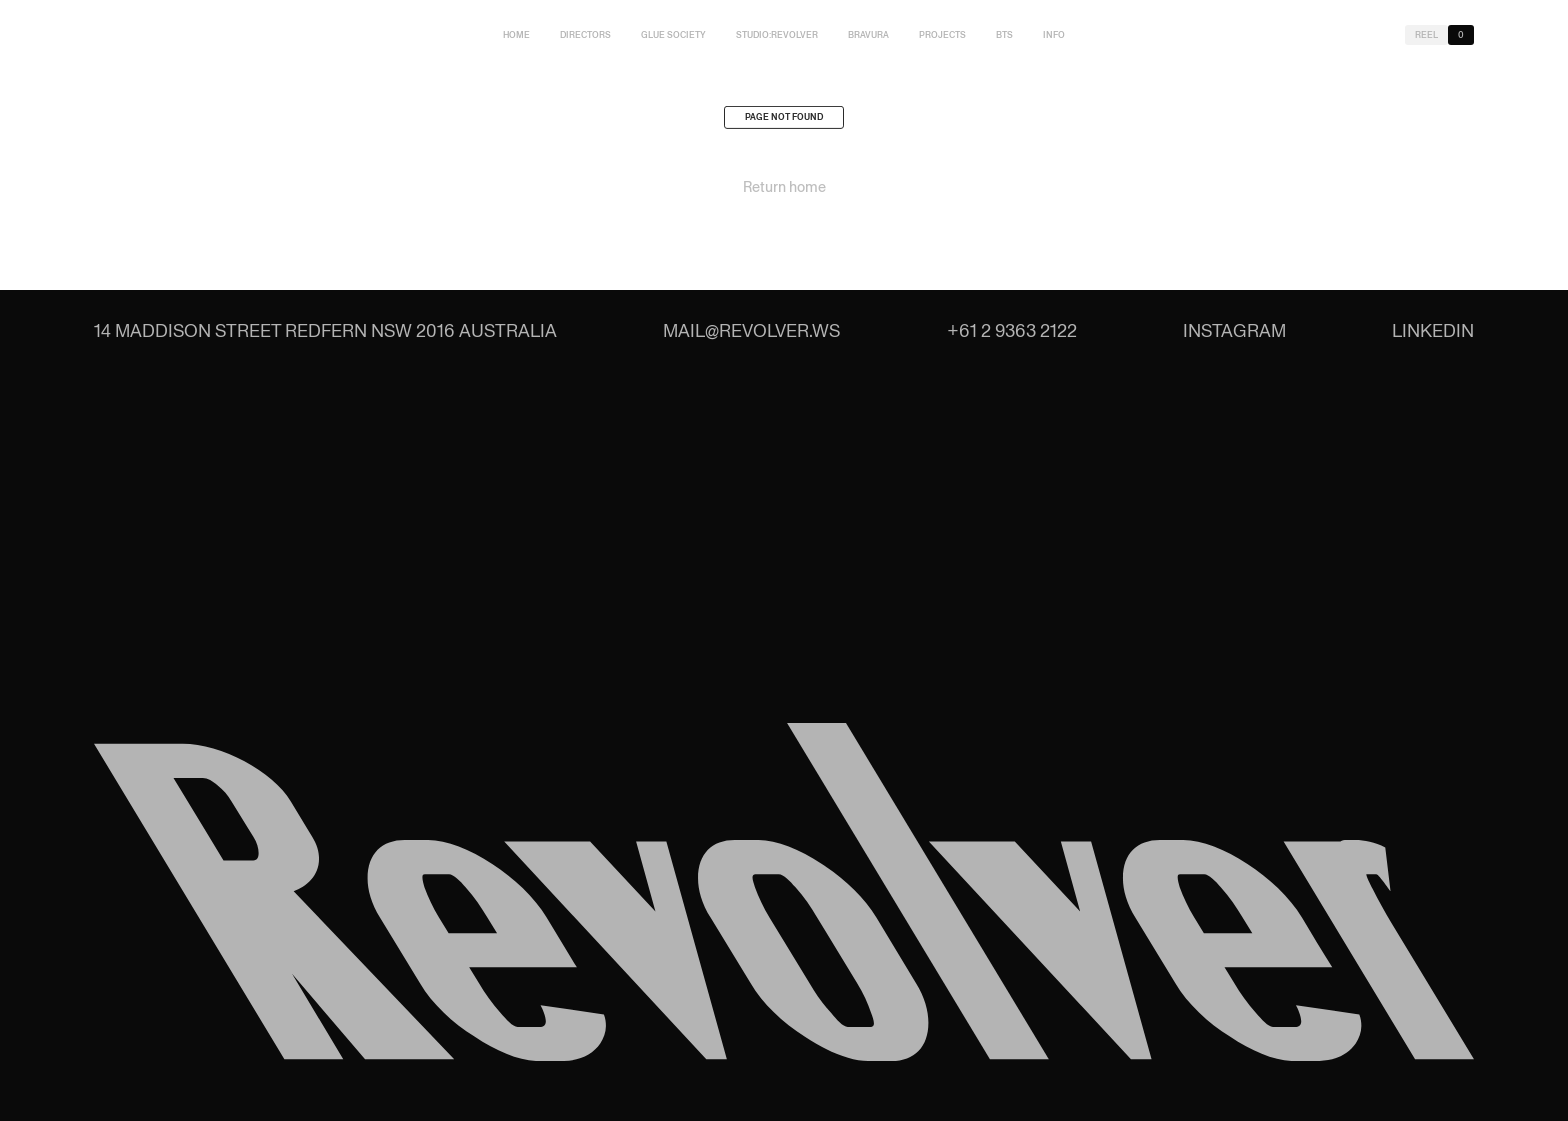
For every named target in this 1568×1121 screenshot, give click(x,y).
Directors (585, 35)
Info (1054, 35)
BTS (1004, 35)
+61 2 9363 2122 (1012, 330)
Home (516, 35)
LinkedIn (1433, 330)
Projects (942, 35)
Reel (1426, 35)
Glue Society (673, 35)
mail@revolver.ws (751, 330)
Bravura (868, 35)
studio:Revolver (777, 35)
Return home (784, 192)
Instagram (1234, 330)
